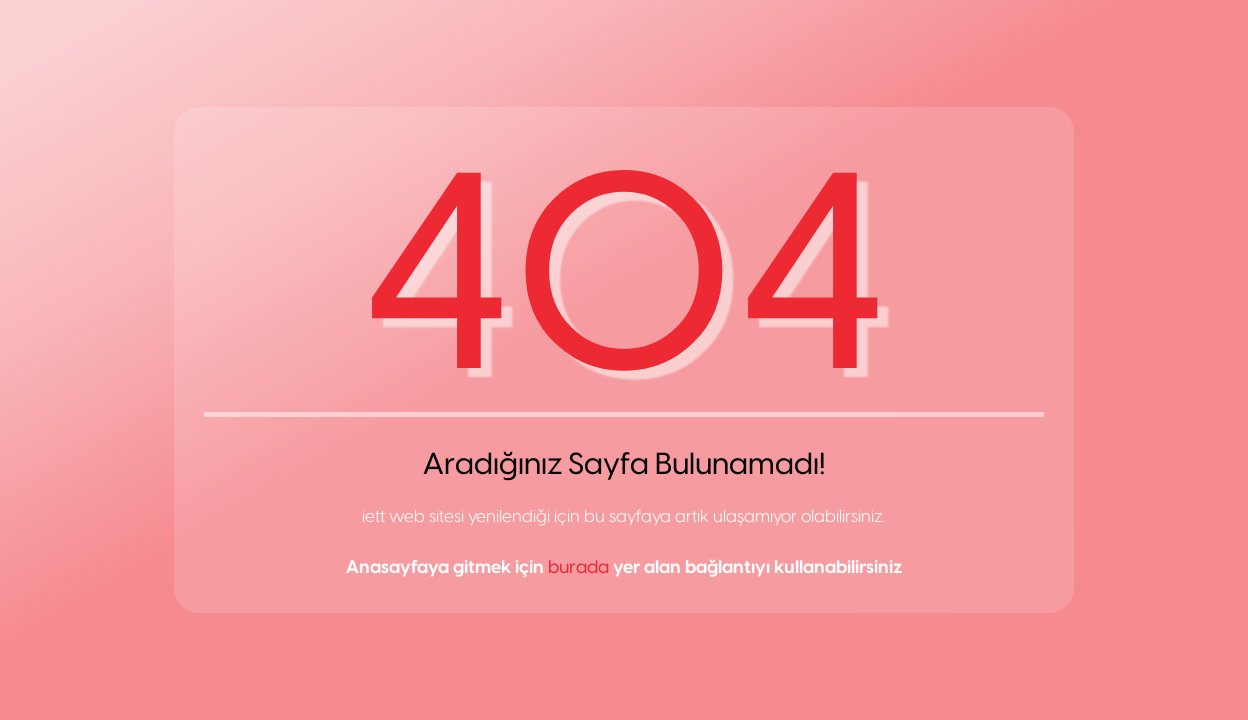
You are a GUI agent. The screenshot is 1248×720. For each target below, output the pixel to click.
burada (578, 567)
